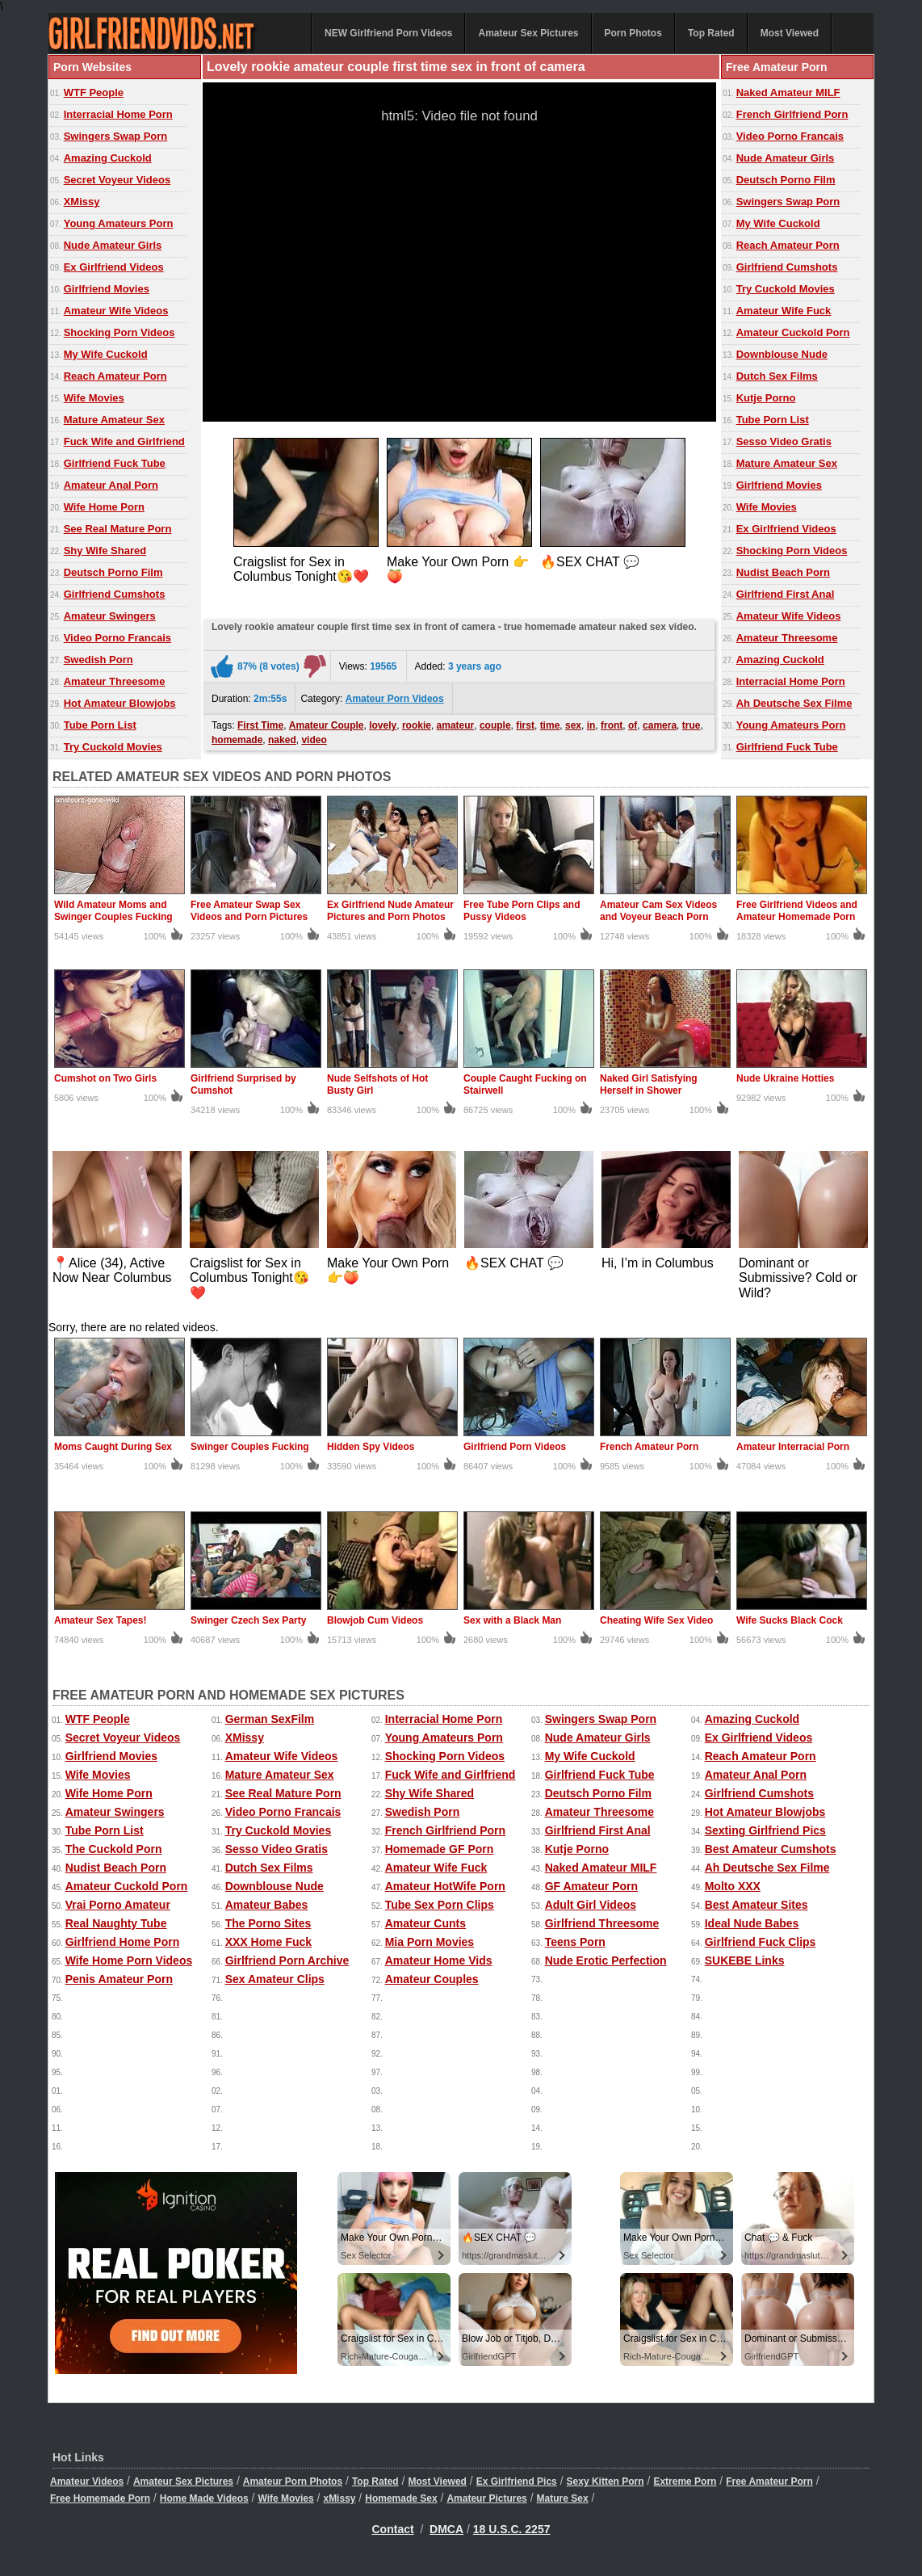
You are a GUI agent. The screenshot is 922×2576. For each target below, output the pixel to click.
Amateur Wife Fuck (784, 311)
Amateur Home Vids (438, 1960)
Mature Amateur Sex (114, 420)
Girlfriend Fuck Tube (115, 463)
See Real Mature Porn (118, 529)
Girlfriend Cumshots (115, 594)
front (611, 725)
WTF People (94, 92)
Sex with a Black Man (512, 1620)
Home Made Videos (204, 2498)
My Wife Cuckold (106, 354)
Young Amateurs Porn (119, 223)
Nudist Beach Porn (783, 572)
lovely (382, 725)
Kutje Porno (766, 398)
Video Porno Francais (117, 638)
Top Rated (711, 33)
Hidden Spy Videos (370, 1446)
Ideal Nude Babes (752, 1923)
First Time (260, 725)
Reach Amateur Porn (115, 376)
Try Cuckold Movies (113, 747)
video (313, 740)
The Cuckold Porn (113, 1849)
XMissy (82, 201)
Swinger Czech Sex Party (248, 1620)
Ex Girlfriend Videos (114, 267)
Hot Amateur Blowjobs (120, 703)
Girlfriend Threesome (602, 1923)
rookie (416, 725)
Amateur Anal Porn (111, 485)
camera (660, 725)
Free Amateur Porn (769, 2481)
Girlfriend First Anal (785, 594)
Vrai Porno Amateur (117, 1904)
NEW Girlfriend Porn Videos (388, 33)
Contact (393, 2529)
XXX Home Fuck (268, 1941)
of (632, 725)
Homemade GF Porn (439, 1849)
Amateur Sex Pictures (528, 33)
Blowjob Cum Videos (375, 1620)
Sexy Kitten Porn (605, 2481)
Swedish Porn (98, 659)
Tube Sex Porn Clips (439, 1904)
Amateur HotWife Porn (445, 1886)
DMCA (446, 2529)
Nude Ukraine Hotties (785, 1078)
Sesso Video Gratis (784, 441)
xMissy (339, 2498)
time (550, 725)
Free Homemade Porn (100, 2498)
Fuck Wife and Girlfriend (124, 441)
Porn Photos (633, 33)
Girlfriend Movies (106, 289)
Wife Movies (94, 398)
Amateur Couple (326, 725)
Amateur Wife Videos (116, 311)
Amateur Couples (432, 1979)
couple (495, 725)
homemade (237, 740)
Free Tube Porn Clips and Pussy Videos (521, 910)
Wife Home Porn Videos (129, 1960)
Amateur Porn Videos (395, 698)
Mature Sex (563, 2498)
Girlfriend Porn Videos (514, 1446)
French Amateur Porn (649, 1446)
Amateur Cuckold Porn (793, 332)
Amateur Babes (266, 1904)
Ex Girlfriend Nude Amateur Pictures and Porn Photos (390, 910)
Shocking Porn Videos (119, 332)
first (525, 725)
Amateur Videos (87, 2481)
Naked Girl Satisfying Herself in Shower (649, 1084)
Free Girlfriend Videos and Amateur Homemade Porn (796, 910)
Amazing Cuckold (108, 158)
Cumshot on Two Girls (105, 1078)
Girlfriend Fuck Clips (760, 1941)
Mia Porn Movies (429, 1941)
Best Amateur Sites (756, 1904)
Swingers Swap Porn (116, 136)
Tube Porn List (100, 725)
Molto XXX (733, 1886)
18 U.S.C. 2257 (512, 2529)
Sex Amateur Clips (275, 1979)
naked (282, 740)
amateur (456, 725)
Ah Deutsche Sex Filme (794, 703)
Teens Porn (575, 1941)
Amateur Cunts (425, 1923)
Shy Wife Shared (105, 550)
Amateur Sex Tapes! (100, 1620)
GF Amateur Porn (591, 1886)
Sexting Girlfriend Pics (765, 1830)
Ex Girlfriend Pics (516, 2481)
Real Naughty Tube (116, 1923)
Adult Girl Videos (590, 1904)
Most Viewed (790, 33)
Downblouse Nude (782, 354)
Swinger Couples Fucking (250, 1446)
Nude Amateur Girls (113, 245)
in (591, 725)
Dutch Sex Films (777, 376)
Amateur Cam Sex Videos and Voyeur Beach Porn (658, 910)
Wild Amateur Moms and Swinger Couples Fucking (113, 910)
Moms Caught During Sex (113, 1446)
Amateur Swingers (110, 616)
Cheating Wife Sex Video (656, 1620)
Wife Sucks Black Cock (789, 1620)
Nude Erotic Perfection (606, 1960)
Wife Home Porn (104, 507)
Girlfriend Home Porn (122, 1941)
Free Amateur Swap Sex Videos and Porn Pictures (249, 910)
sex (573, 725)
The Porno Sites (268, 1923)
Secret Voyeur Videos (117, 180)
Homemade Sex (401, 2498)
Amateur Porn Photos (292, 2481)
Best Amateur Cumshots (770, 1849)
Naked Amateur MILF (788, 92)
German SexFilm (270, 1718)
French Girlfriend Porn (792, 114)
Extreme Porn (684, 2481)
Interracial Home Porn (118, 114)
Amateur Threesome (115, 681)
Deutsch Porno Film (113, 572)
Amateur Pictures (486, 2498)
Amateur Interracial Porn (792, 1446)
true (691, 725)
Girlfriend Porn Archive (287, 1960)
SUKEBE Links (745, 1960)
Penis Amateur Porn (119, 1979)
